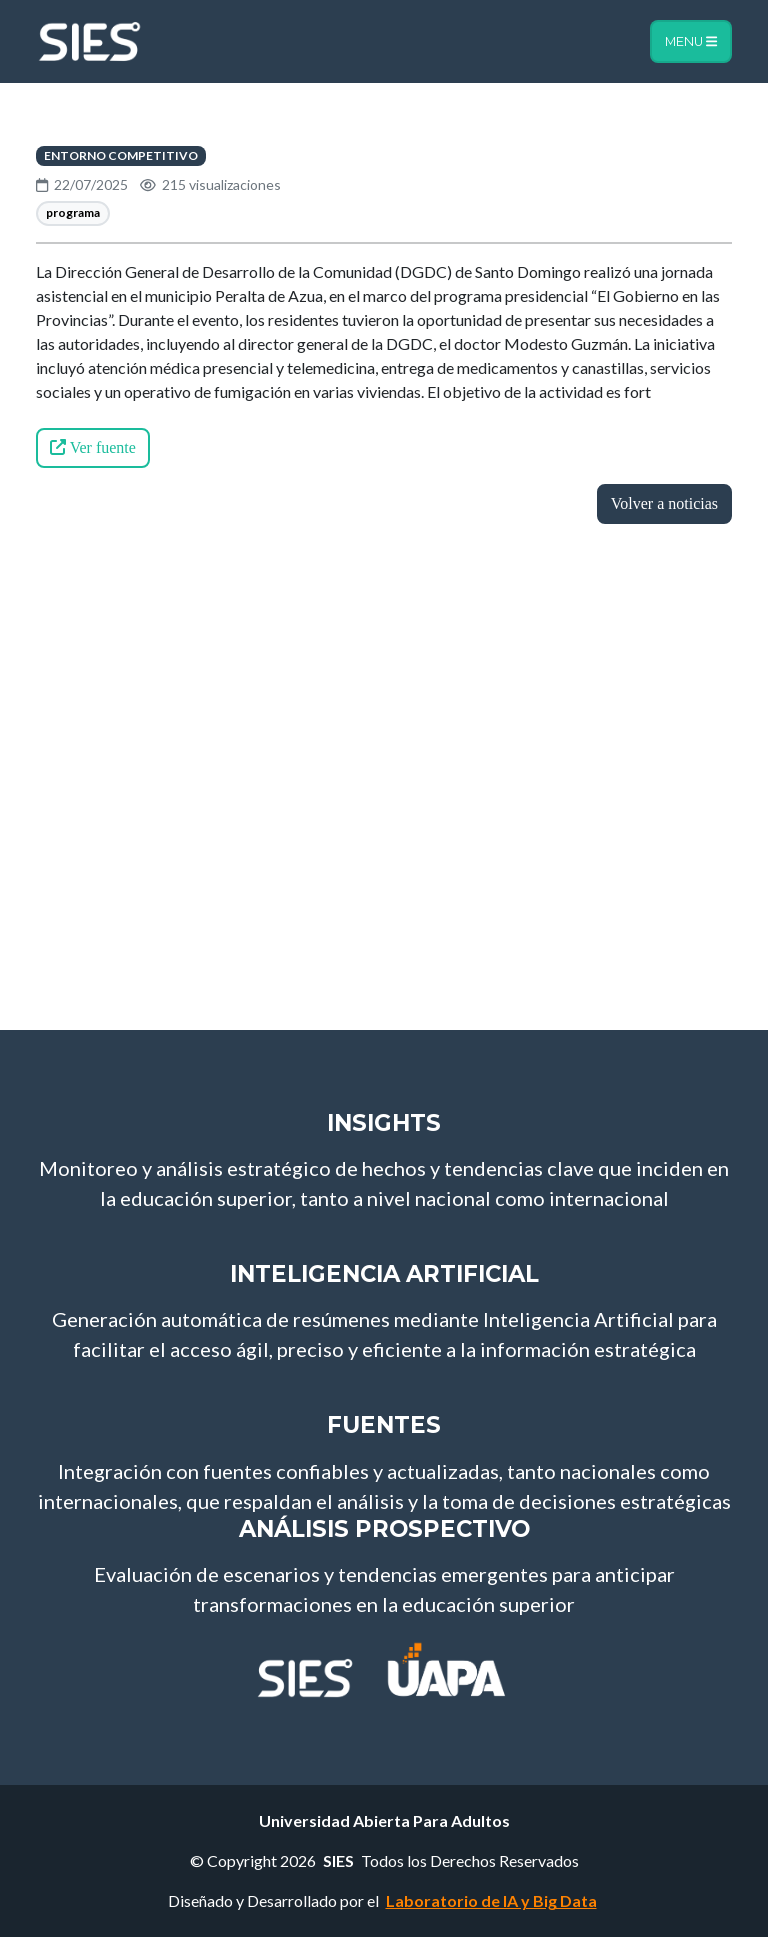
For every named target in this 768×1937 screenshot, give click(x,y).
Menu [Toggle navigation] (691, 41)
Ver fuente (93, 447)
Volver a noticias (664, 503)
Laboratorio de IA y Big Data (491, 1900)
